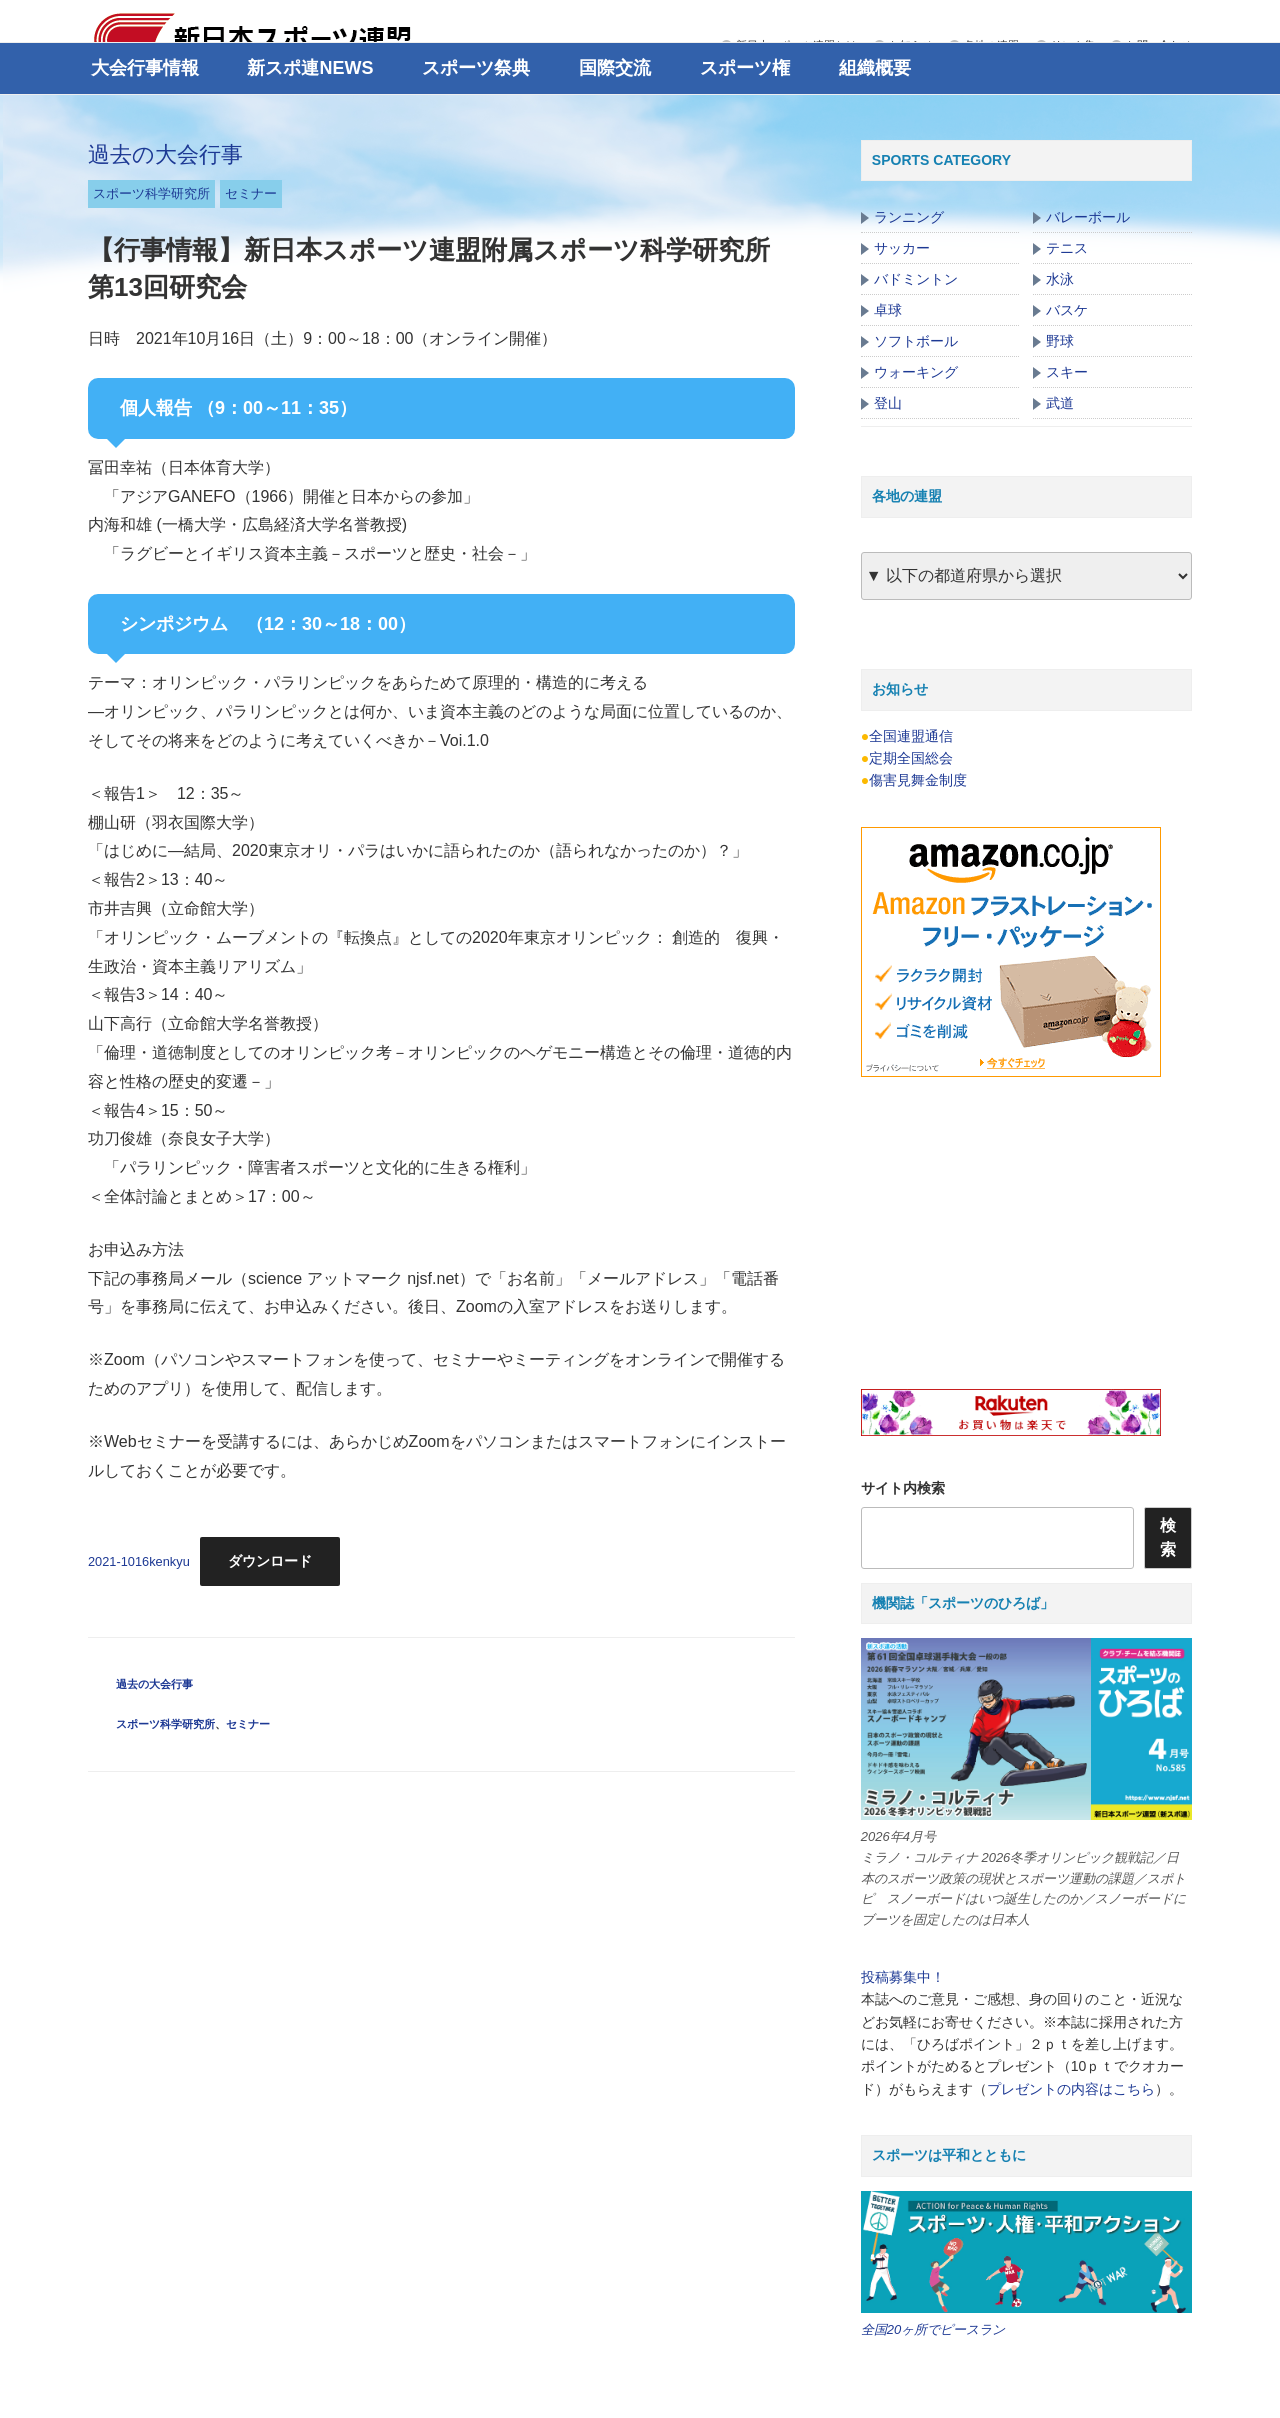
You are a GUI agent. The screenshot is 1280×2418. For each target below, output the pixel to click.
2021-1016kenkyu (139, 1561)
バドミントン (916, 279)
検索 (1168, 1537)
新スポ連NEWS (310, 68)
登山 (888, 403)
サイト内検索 (903, 1488)
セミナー (251, 193)
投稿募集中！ (903, 1977)
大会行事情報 (145, 68)
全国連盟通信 (911, 736)
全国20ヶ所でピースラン (933, 2329)
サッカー (902, 248)
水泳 (1060, 279)
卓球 (888, 310)
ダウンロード (270, 1561)
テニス (1067, 248)
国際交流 (615, 68)
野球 (1060, 341)
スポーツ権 (745, 68)
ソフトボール (916, 341)
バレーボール (1088, 217)
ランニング (909, 217)
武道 (1060, 403)
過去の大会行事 (165, 154)
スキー (1067, 372)
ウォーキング (916, 372)
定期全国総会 (911, 758)
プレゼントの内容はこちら (1071, 2089)
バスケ (1067, 310)
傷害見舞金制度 (918, 780)
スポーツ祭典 (476, 68)
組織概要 (875, 68)
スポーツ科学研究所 (151, 193)
